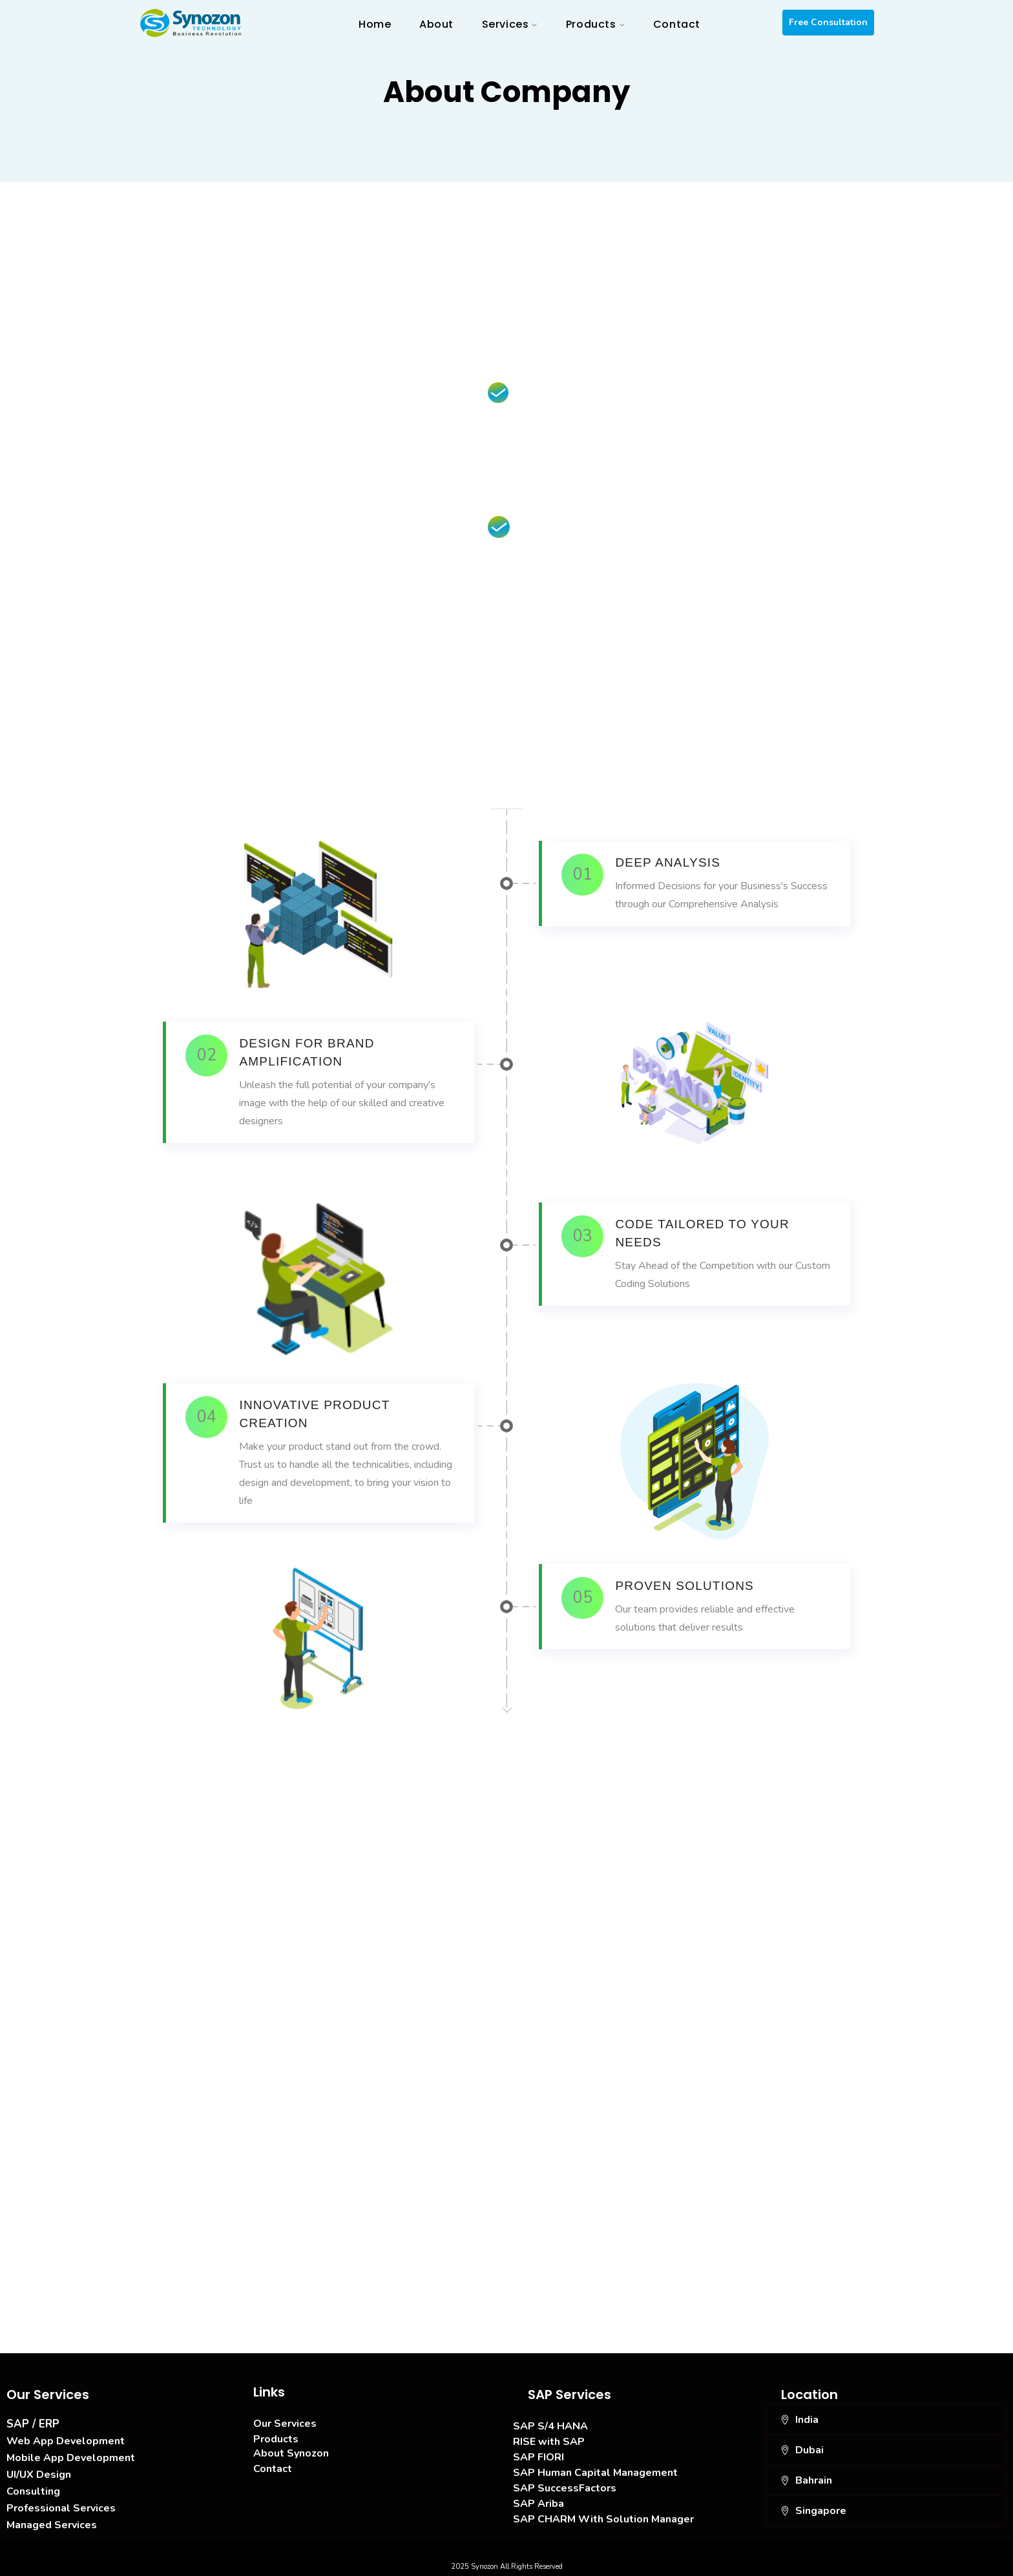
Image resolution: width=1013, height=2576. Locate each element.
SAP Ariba (538, 2504)
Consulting (33, 2491)
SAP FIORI (538, 2457)
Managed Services (51, 2525)
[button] (886, 2420)
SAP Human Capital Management (595, 2473)
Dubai (809, 2450)
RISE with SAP (549, 2442)
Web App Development (65, 2441)
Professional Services (61, 2508)
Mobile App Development (70, 2458)
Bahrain (813, 2480)
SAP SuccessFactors (564, 2488)
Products (275, 2439)
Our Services (285, 2423)
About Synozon (291, 2453)
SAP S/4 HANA (550, 2426)
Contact (272, 2469)
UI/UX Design (38, 2475)
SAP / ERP (32, 2423)
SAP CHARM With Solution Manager (603, 2519)
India (807, 2420)
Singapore (820, 2511)
